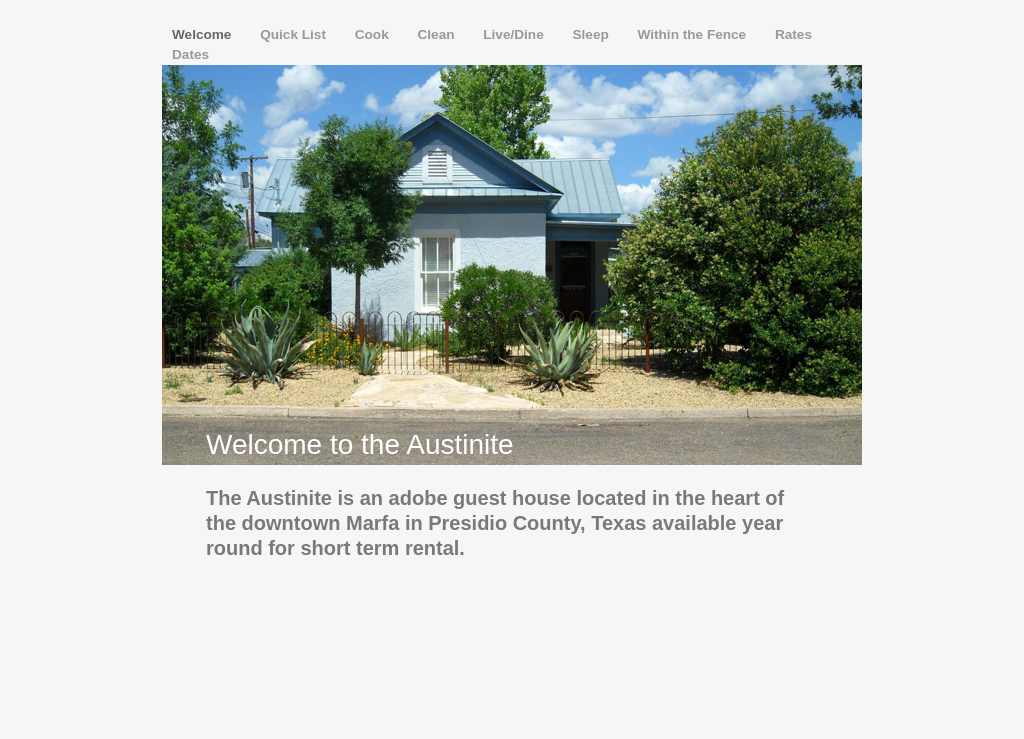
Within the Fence (694, 34)
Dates (190, 54)
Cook (374, 34)
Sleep (593, 34)
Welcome (203, 34)
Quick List (295, 34)
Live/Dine (515, 34)
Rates (793, 34)
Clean (437, 34)
